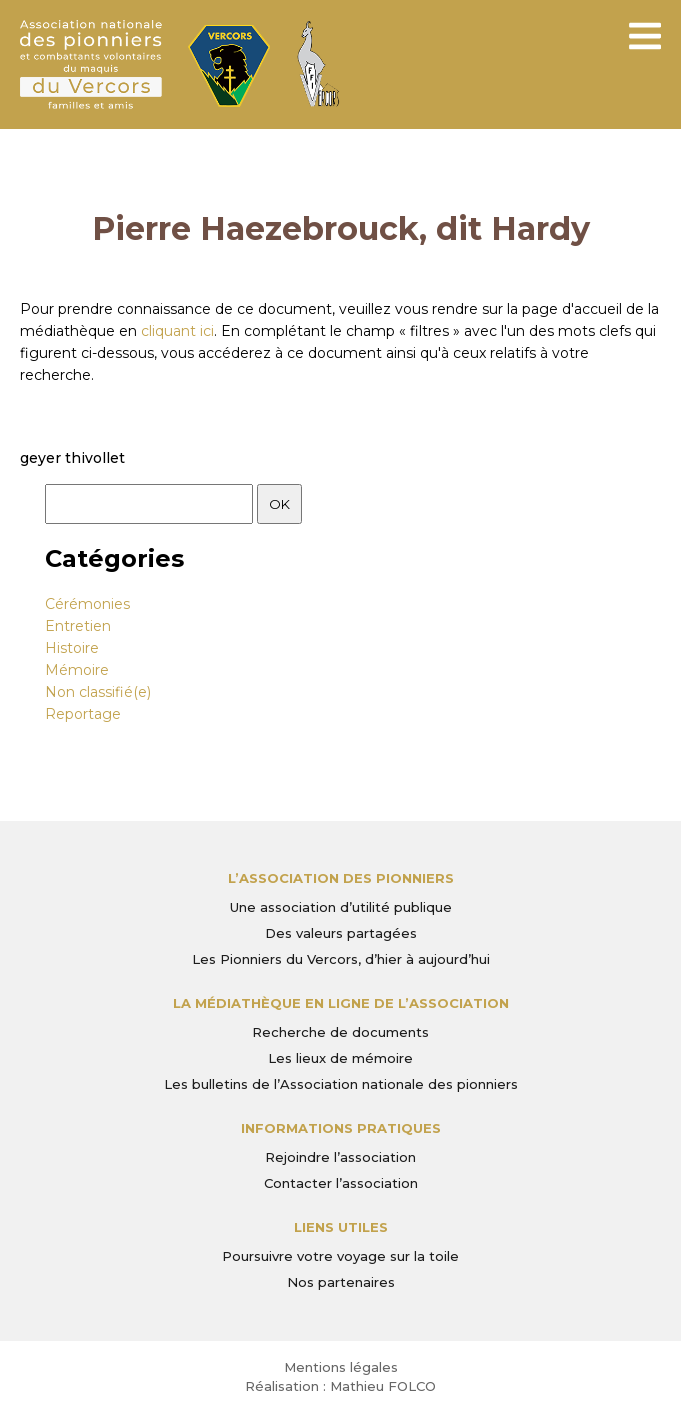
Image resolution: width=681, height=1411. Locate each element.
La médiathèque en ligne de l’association (341, 1003)
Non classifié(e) (98, 692)
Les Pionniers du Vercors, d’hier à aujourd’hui (341, 959)
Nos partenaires (341, 1282)
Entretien (78, 626)
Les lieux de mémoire (340, 1058)
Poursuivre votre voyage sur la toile (340, 1256)
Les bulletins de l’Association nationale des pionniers (341, 1084)
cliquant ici (177, 331)
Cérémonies (87, 604)
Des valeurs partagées (341, 933)
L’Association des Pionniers (341, 878)
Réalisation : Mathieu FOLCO (340, 1386)
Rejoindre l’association (340, 1157)
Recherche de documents (340, 1032)
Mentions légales (341, 1367)
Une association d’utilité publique (341, 907)
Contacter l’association (341, 1183)
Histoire (72, 648)
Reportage (83, 714)
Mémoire (77, 670)
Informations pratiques (341, 1128)
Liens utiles (341, 1227)
